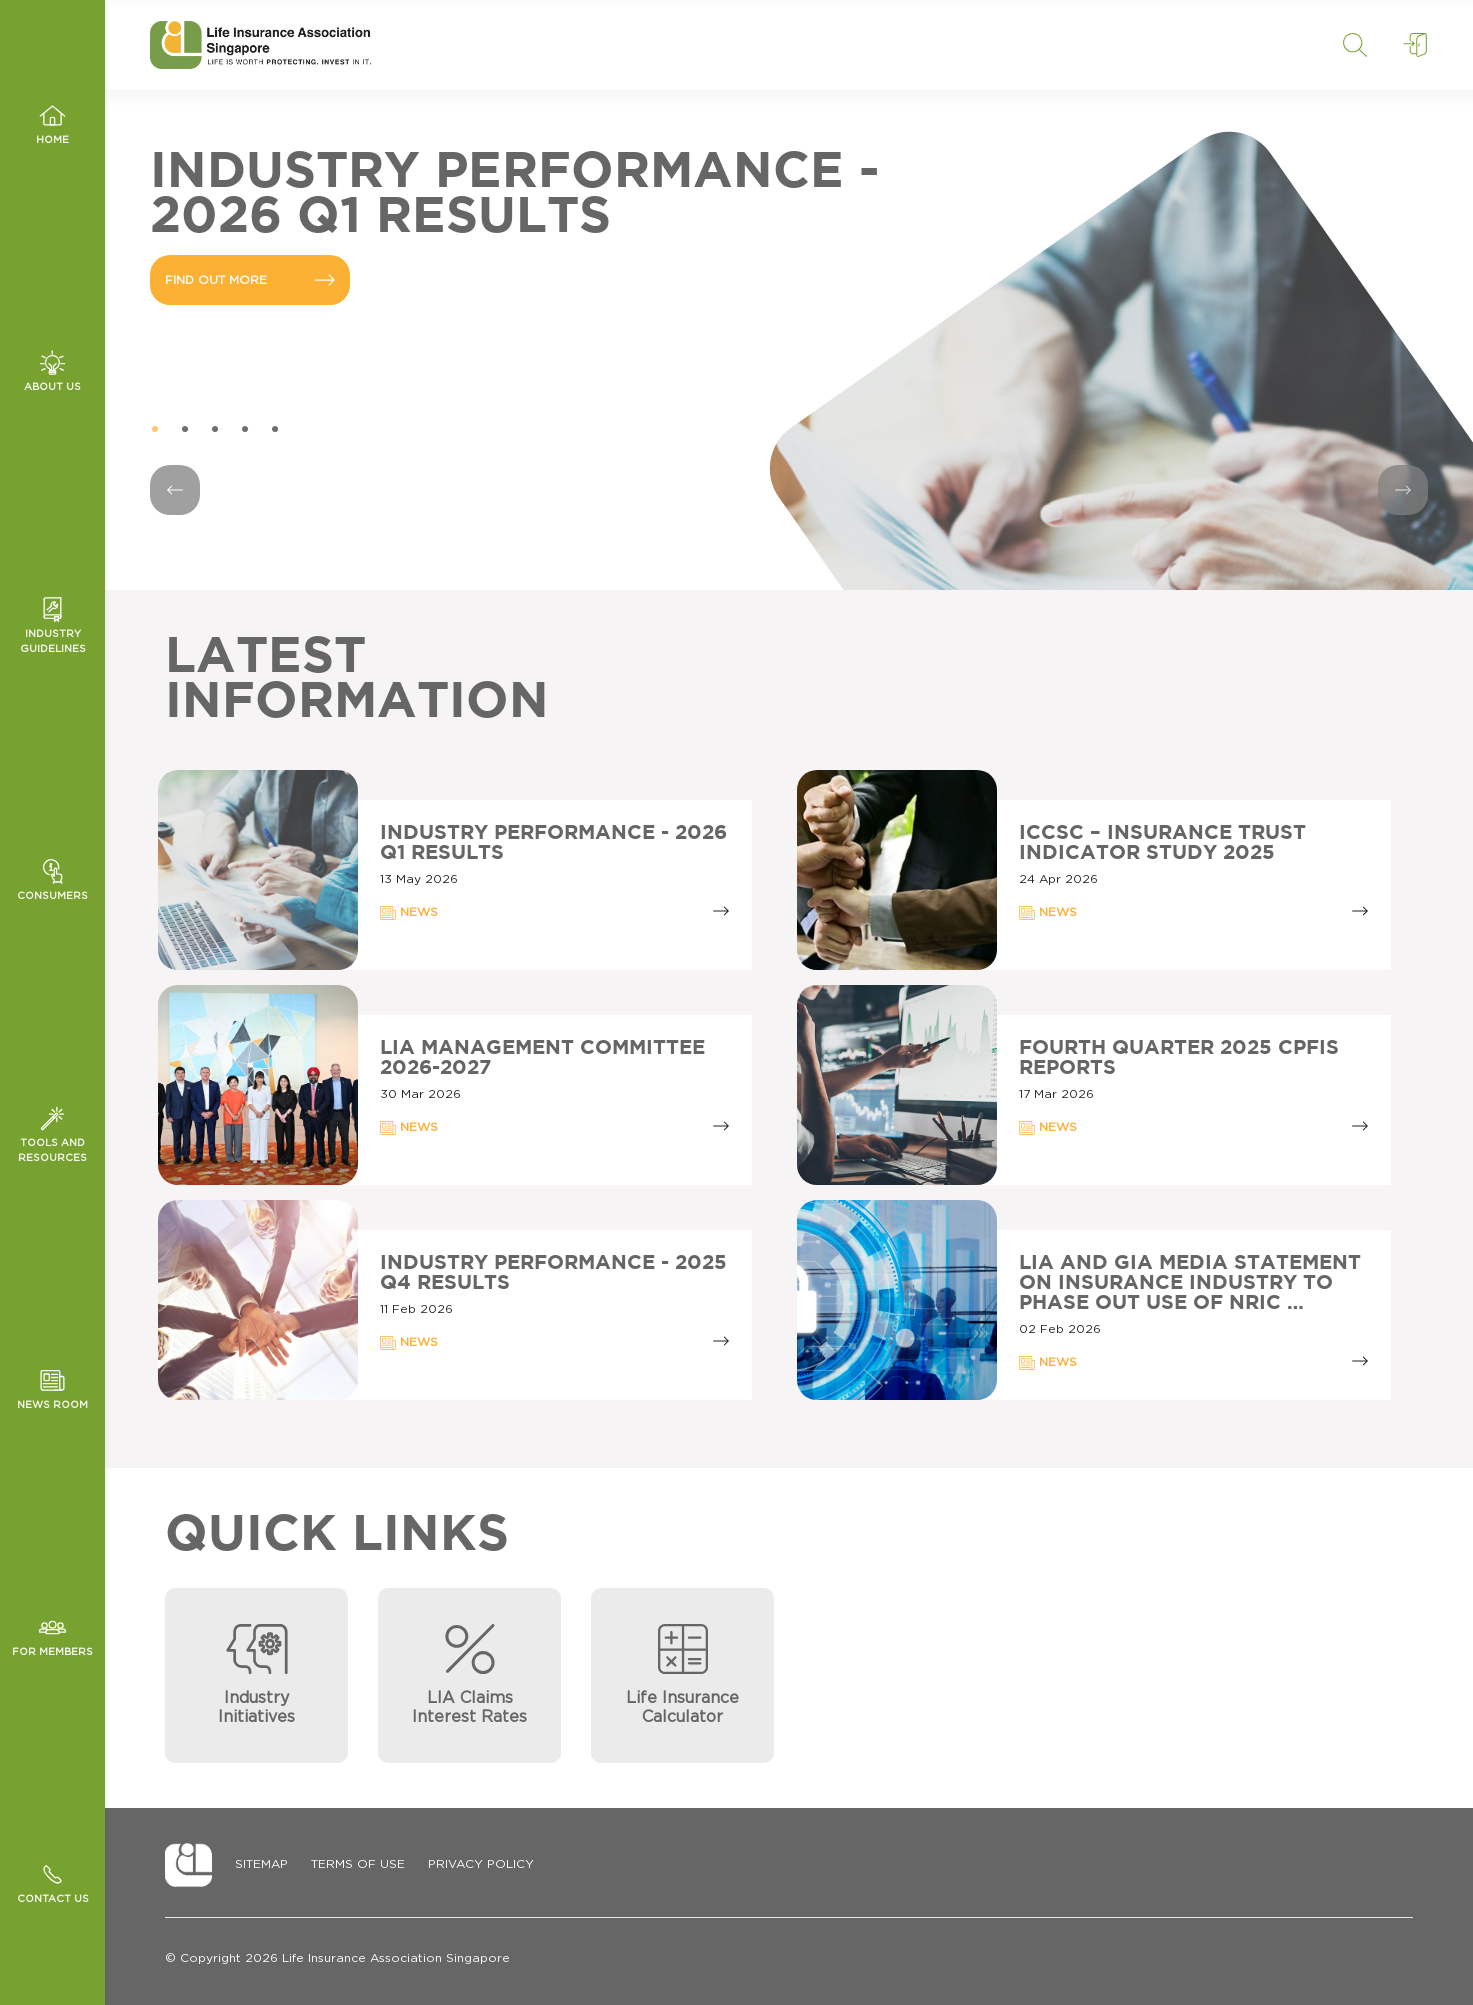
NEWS (409, 913)
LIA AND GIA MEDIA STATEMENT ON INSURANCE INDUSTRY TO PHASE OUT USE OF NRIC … (1190, 1283)
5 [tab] (275, 430)
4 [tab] (245, 430)
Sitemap (261, 1864)
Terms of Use (358, 1864)
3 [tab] (215, 430)
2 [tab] (185, 430)
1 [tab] (155, 430)
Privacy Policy (481, 1864)
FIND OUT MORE (250, 280)
